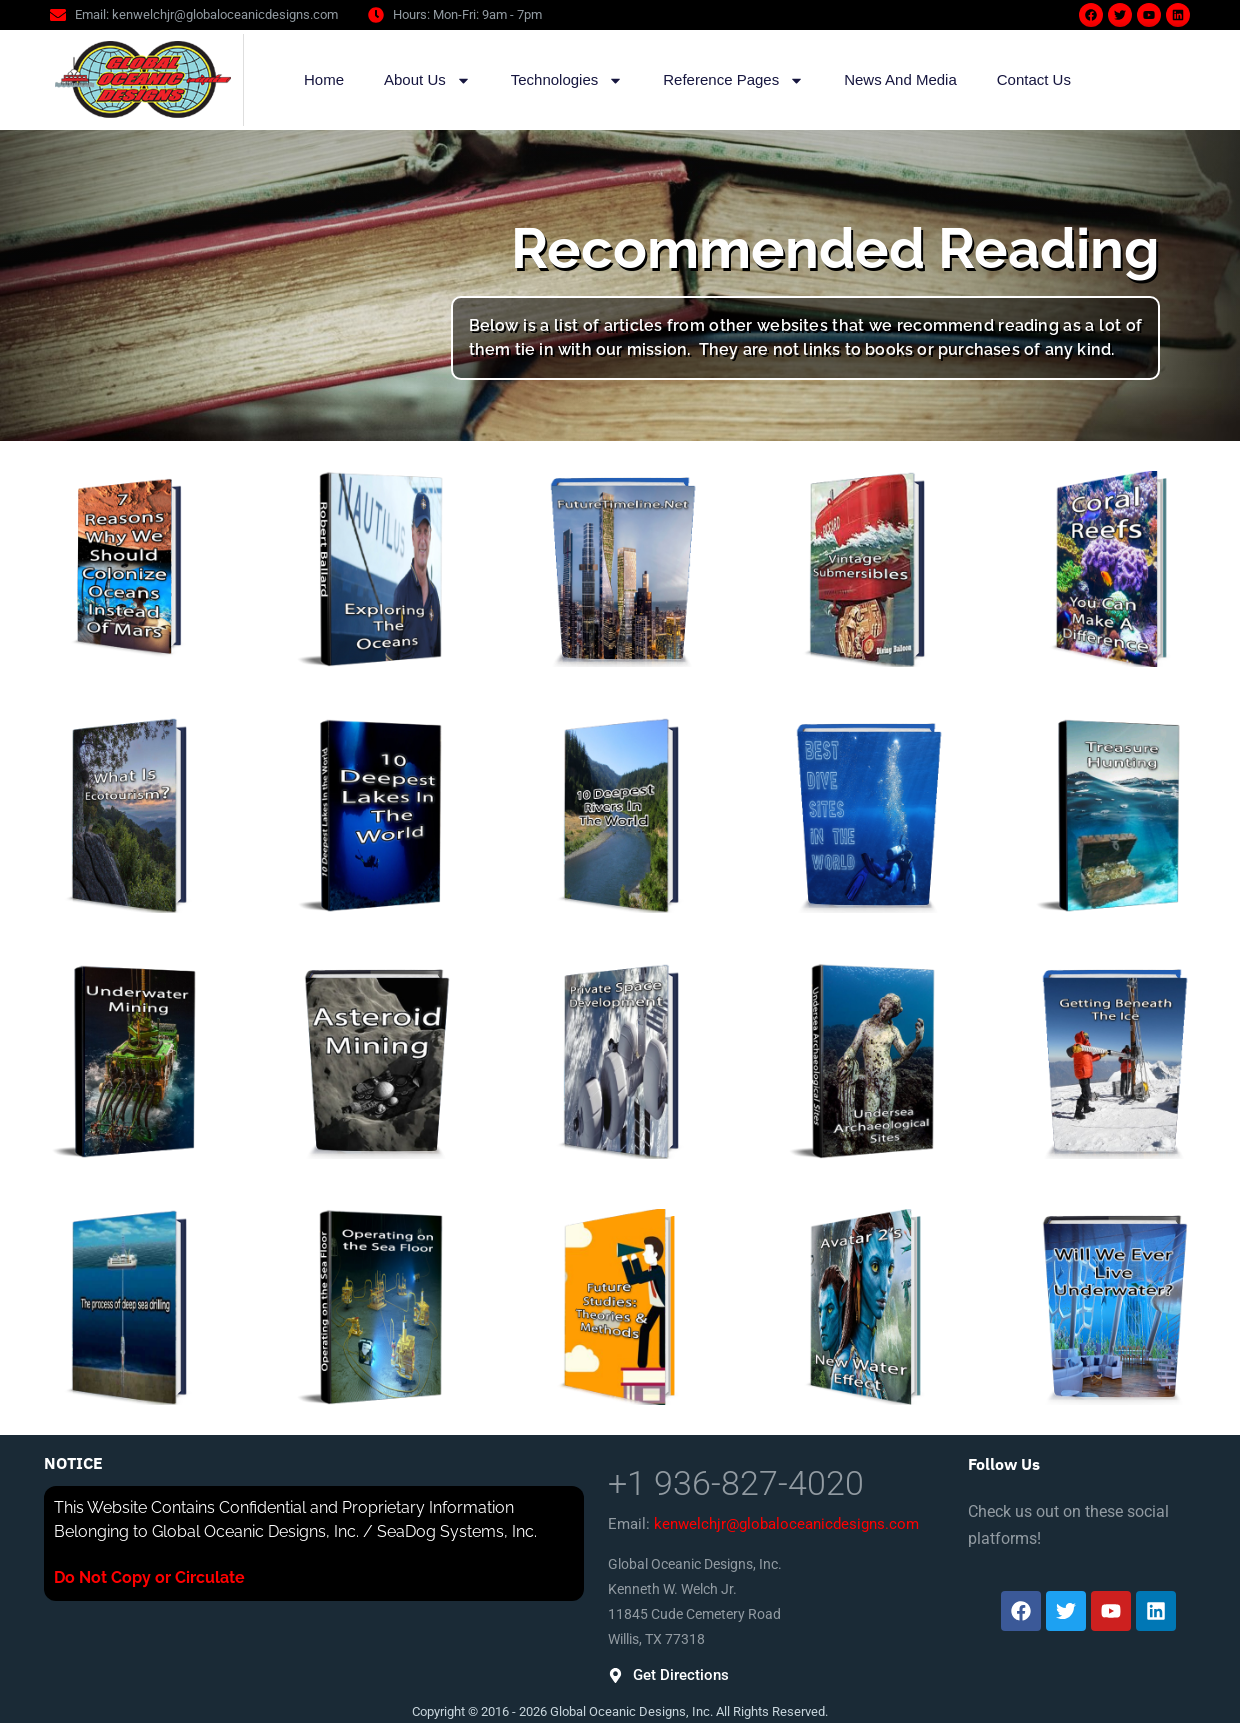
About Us (427, 80)
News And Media (900, 79)
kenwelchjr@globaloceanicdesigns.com (786, 1524)
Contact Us (1034, 79)
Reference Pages (733, 80)
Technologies (567, 80)
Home (324, 79)
